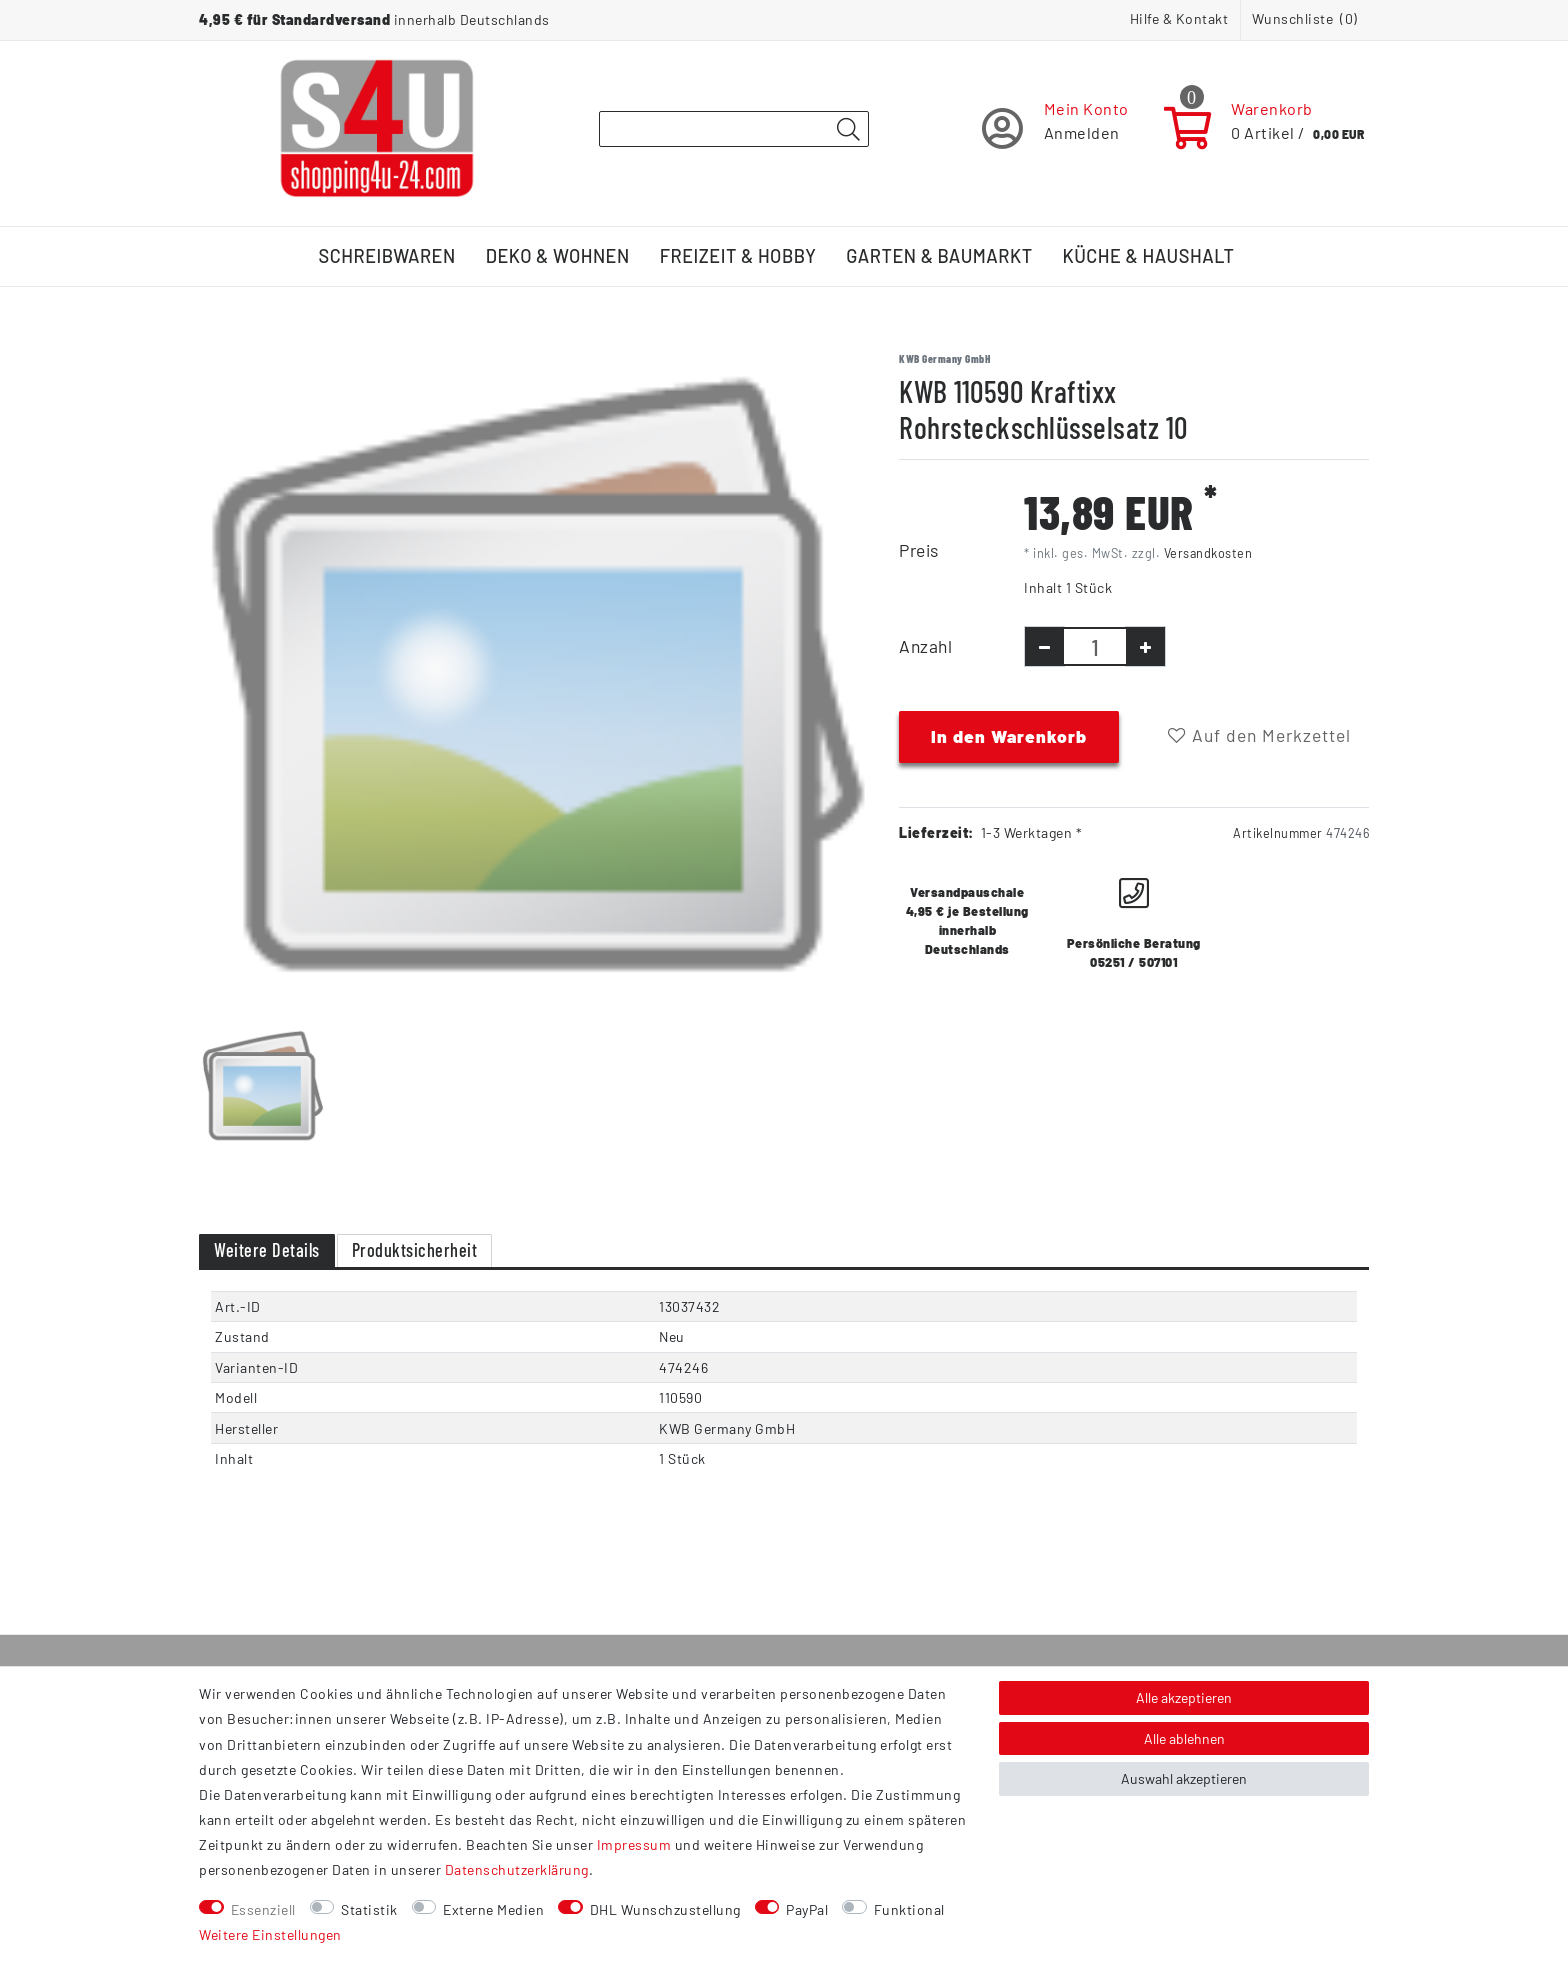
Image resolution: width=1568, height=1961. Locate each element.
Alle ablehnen (1184, 1738)
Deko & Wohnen (558, 256)
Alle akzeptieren (1184, 1697)
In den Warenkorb (1009, 736)
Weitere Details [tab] (267, 1250)
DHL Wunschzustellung (665, 1909)
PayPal (807, 1909)
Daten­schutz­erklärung (517, 1869)
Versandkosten (1208, 553)
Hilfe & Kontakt (1179, 18)
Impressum (634, 1844)
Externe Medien (493, 1909)
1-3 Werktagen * (1032, 832)
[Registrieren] (1055, 128)
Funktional (909, 1909)
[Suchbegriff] (734, 129)
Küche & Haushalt (1149, 256)
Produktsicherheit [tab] (415, 1250)
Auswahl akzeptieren (1184, 1778)
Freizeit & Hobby (738, 256)
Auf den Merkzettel (1259, 735)
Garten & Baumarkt (939, 256)
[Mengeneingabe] (1095, 646)
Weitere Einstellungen (270, 1934)
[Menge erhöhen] (1145, 646)
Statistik (369, 1909)
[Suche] (848, 130)
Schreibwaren (387, 256)
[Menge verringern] (1044, 646)
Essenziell (263, 1909)
